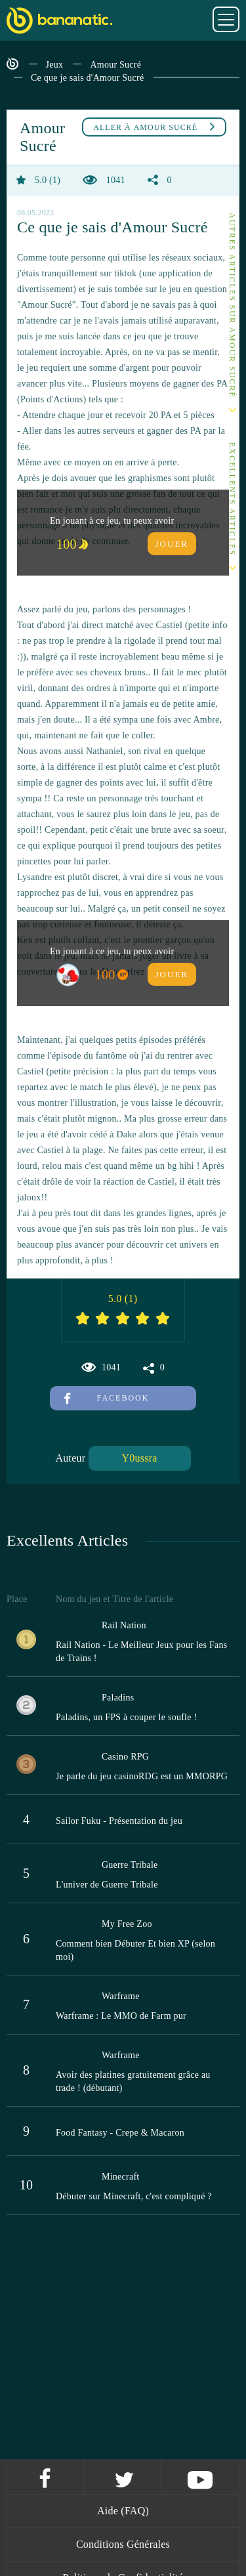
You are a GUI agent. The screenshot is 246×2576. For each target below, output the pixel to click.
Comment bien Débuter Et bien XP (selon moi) (135, 1950)
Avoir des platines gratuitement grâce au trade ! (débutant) (133, 2081)
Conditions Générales (123, 2544)
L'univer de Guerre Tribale (107, 1885)
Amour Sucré (115, 65)
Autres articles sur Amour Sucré (232, 305)
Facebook (106, 1398)
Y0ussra (139, 1458)
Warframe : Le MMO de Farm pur (121, 2016)
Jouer (171, 544)
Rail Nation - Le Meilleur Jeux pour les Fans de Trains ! (141, 1651)
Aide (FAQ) (123, 2510)
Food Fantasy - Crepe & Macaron (120, 2133)
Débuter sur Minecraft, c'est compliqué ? (134, 2196)
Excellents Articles (232, 499)
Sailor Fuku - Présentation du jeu (119, 1821)
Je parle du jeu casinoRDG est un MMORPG (142, 1776)
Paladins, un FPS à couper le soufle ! (126, 1717)
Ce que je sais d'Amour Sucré (87, 78)
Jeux (55, 65)
